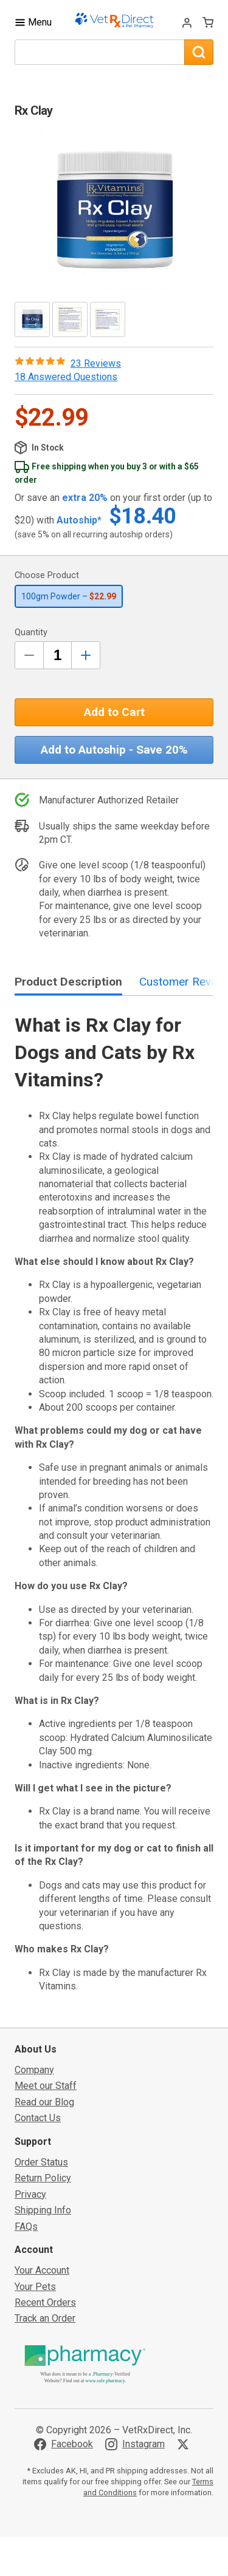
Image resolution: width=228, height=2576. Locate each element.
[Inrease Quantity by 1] (86, 655)
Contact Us (38, 2118)
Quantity (31, 632)
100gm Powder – (68, 596)
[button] (114, 209)
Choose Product (47, 575)
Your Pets (35, 2286)
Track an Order (45, 2318)
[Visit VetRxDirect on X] (185, 2444)
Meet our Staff (46, 2085)
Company (34, 2070)
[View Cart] (207, 22)
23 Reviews (96, 363)
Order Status (41, 2162)
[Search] (198, 52)
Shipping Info (43, 2210)
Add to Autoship (114, 750)
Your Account (42, 2270)
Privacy (30, 2194)
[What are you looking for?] (99, 52)
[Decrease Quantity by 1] (29, 655)
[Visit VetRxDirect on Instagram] (135, 2444)
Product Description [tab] (68, 982)
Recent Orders (45, 2302)
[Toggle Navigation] (33, 22)
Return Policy (43, 2178)
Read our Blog (44, 2102)
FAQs (26, 2226)
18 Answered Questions (66, 377)
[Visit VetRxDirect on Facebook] (63, 2444)
